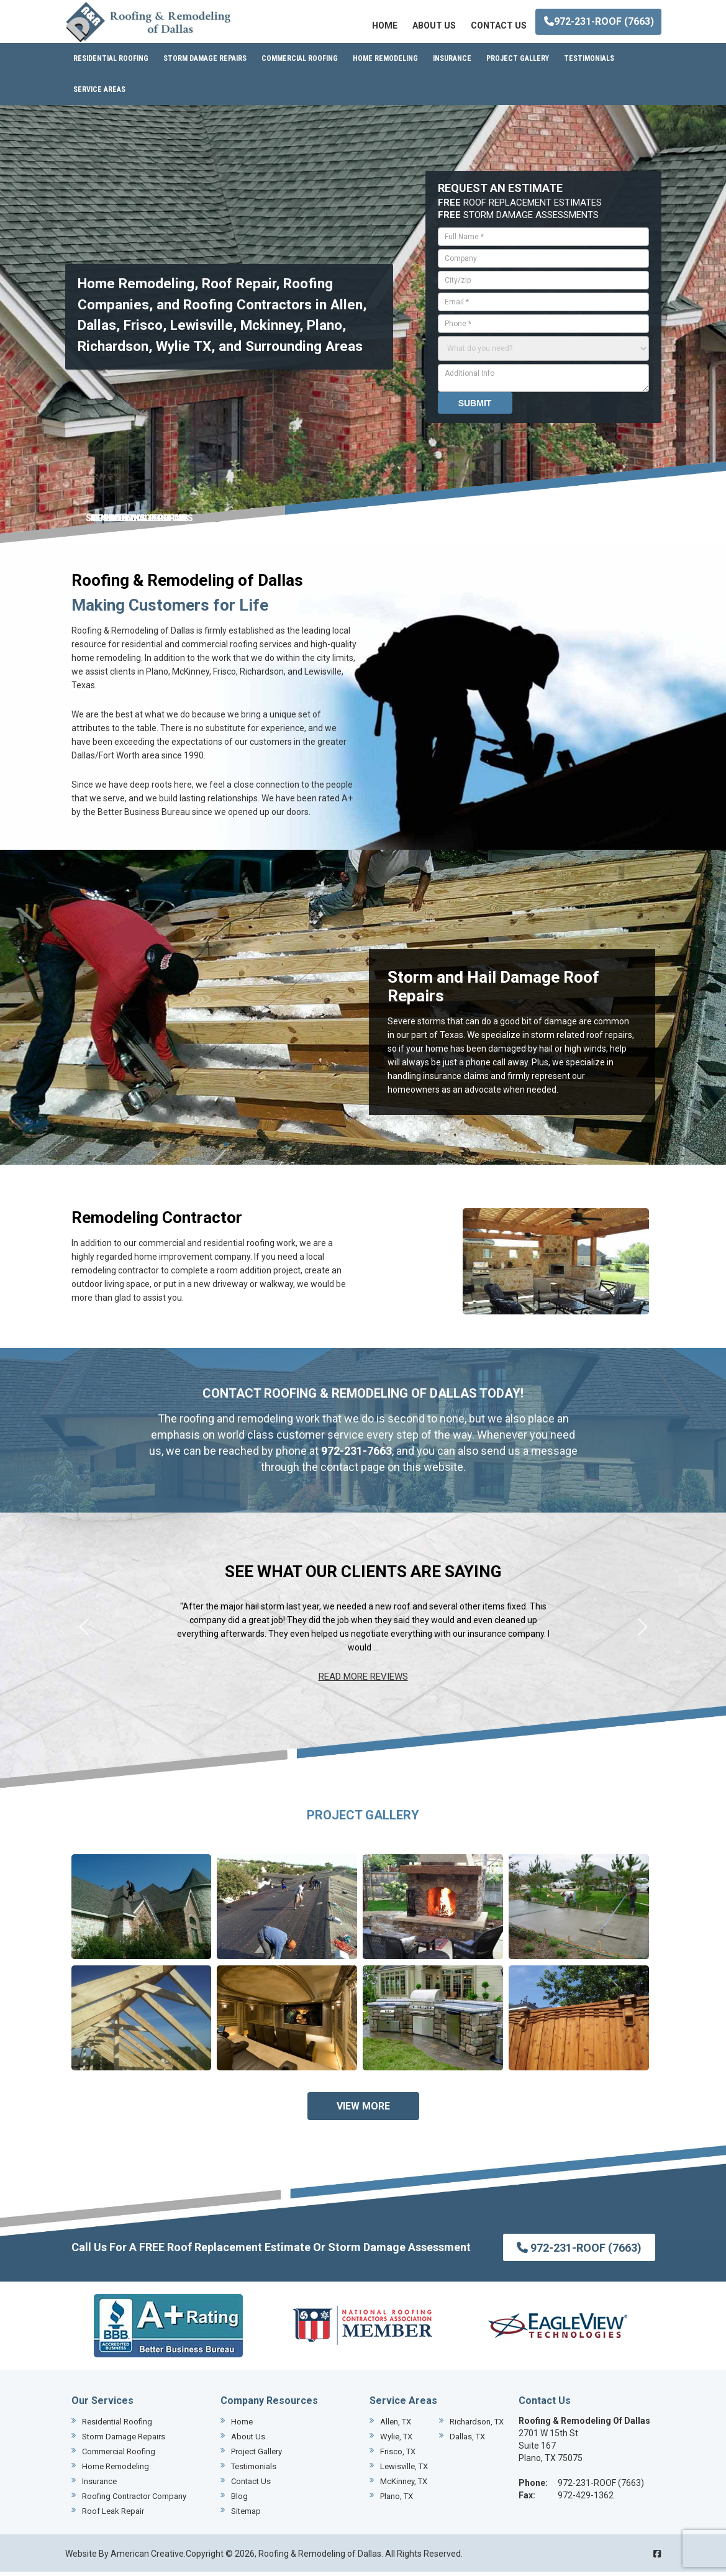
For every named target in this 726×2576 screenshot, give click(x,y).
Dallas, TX (467, 2441)
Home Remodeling (115, 2470)
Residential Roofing (117, 2426)
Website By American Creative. (125, 2558)
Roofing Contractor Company (134, 2500)
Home (242, 2426)
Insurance (99, 2485)
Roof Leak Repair (113, 2515)
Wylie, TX (396, 2441)
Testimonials (253, 2470)
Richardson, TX (477, 2426)
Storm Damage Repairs (123, 2441)
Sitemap (246, 2515)
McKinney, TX (403, 2485)
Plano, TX (396, 2500)
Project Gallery (256, 2455)
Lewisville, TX (404, 2470)
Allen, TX (395, 2426)
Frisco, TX (397, 2455)
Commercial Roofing (118, 2455)
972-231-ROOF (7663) (599, 21)
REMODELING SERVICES (139, 522)
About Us (248, 2441)
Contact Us (251, 2485)
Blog (239, 2500)
